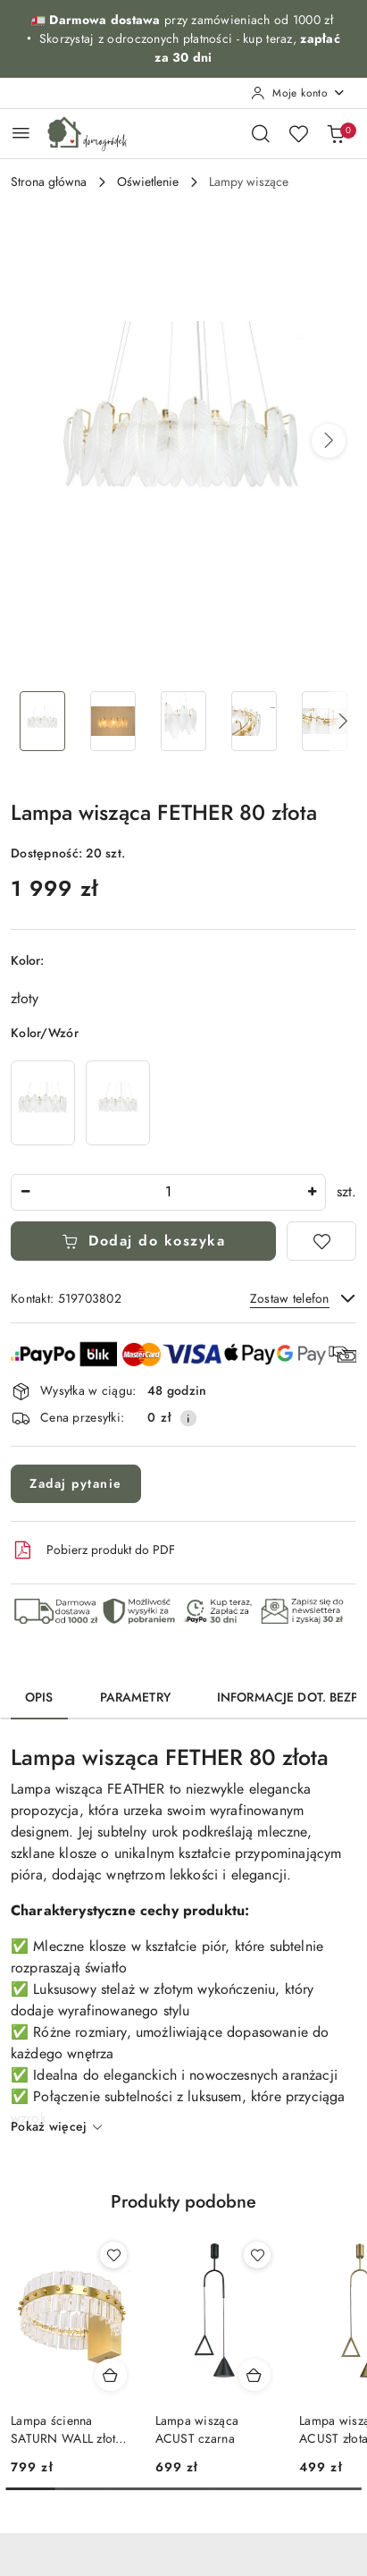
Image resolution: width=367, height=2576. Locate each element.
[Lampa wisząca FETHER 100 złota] (43, 1102)
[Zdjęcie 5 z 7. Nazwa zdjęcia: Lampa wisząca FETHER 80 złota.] (324, 721)
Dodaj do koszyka (144, 1241)
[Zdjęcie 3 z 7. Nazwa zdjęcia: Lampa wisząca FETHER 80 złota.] (183, 721)
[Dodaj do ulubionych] (321, 1241)
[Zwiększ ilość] (311, 1192)
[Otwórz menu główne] (21, 132)
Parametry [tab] (135, 1697)
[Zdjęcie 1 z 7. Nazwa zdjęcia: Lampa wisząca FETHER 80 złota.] (42, 721)
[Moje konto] (298, 93)
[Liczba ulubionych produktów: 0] (298, 133)
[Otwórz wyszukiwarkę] (261, 133)
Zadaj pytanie (75, 1483)
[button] (328, 441)
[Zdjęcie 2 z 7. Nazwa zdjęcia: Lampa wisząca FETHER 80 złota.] (113, 721)
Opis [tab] (39, 1697)
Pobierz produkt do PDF (93, 1550)
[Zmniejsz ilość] (25, 1192)
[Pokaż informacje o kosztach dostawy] (188, 1418)
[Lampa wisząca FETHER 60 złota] (118, 1102)
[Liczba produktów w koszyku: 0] (336, 133)
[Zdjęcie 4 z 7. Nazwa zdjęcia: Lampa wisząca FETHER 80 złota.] (254, 721)
